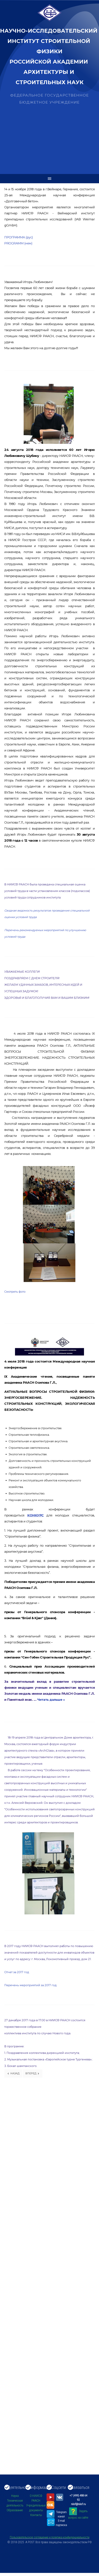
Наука (15, 2496)
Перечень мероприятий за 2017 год (30, 1985)
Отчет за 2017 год (16, 1972)
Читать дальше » (51, 1700)
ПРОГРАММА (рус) (18, 237)
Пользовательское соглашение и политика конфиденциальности (49, 2537)
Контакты (36, 2515)
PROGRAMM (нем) (18, 243)
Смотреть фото (15, 1291)
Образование (15, 2510)
